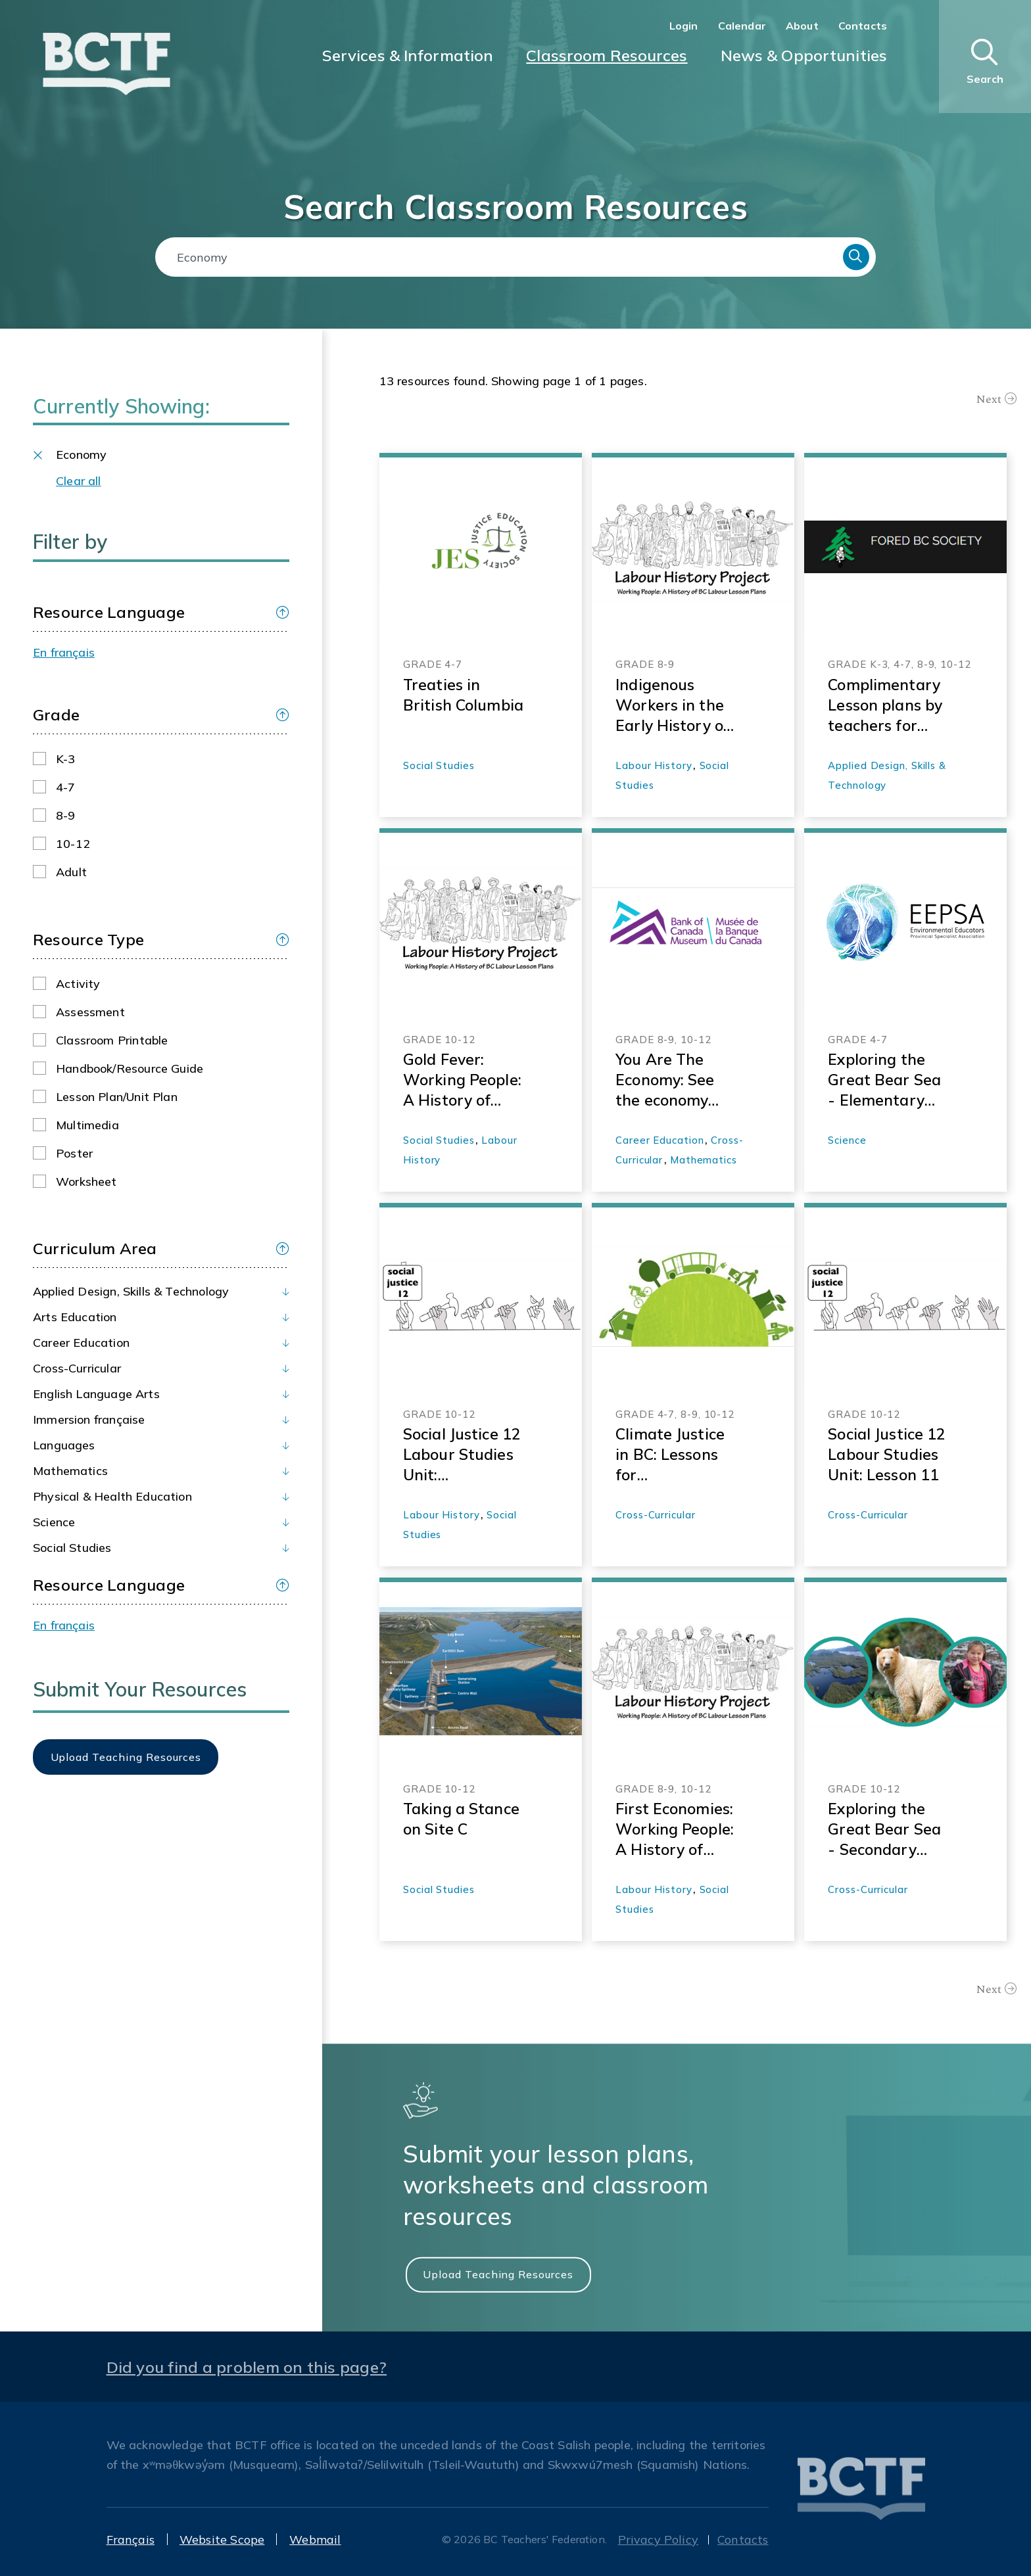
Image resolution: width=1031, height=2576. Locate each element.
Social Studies (72, 1547)
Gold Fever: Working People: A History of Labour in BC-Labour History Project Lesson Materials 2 (462, 1080)
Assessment (90, 1011)
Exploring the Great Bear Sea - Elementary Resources (884, 1080)
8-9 (66, 815)
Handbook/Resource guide (129, 1068)
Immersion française (89, 1419)
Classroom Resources (606, 55)
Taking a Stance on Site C (461, 1818)
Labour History (653, 765)
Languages (64, 1445)
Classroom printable (112, 1040)
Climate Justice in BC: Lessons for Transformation (672, 1454)
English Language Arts (96, 1393)
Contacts (862, 25)
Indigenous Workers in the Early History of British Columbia (675, 705)
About (802, 25)
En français (64, 652)
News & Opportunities (804, 55)
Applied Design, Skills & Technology (131, 1291)
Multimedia (87, 1125)
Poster (74, 1153)
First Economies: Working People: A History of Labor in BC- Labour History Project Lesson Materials (674, 1829)
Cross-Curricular (77, 1368)
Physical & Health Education (112, 1496)
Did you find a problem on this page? (247, 2367)
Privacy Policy (658, 2539)
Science (54, 1522)
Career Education (81, 1342)
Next (989, 399)
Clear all (78, 480)
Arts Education (75, 1316)
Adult (71, 871)
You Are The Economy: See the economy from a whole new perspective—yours (675, 1080)
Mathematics (70, 1470)
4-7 (66, 787)
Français (131, 2539)
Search (856, 257)
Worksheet (86, 1181)
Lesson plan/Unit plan (117, 1096)
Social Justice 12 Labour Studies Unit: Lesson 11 (887, 1454)
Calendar (742, 25)
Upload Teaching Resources (498, 2274)
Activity (78, 983)
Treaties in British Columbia (463, 694)
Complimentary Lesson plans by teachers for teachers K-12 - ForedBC (885, 705)
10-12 (73, 843)
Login (683, 25)
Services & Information (408, 55)
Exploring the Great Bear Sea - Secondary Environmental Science (884, 1829)
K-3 (66, 758)
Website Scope (222, 2539)
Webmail (315, 2539)
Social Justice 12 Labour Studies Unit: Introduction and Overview (464, 1454)
